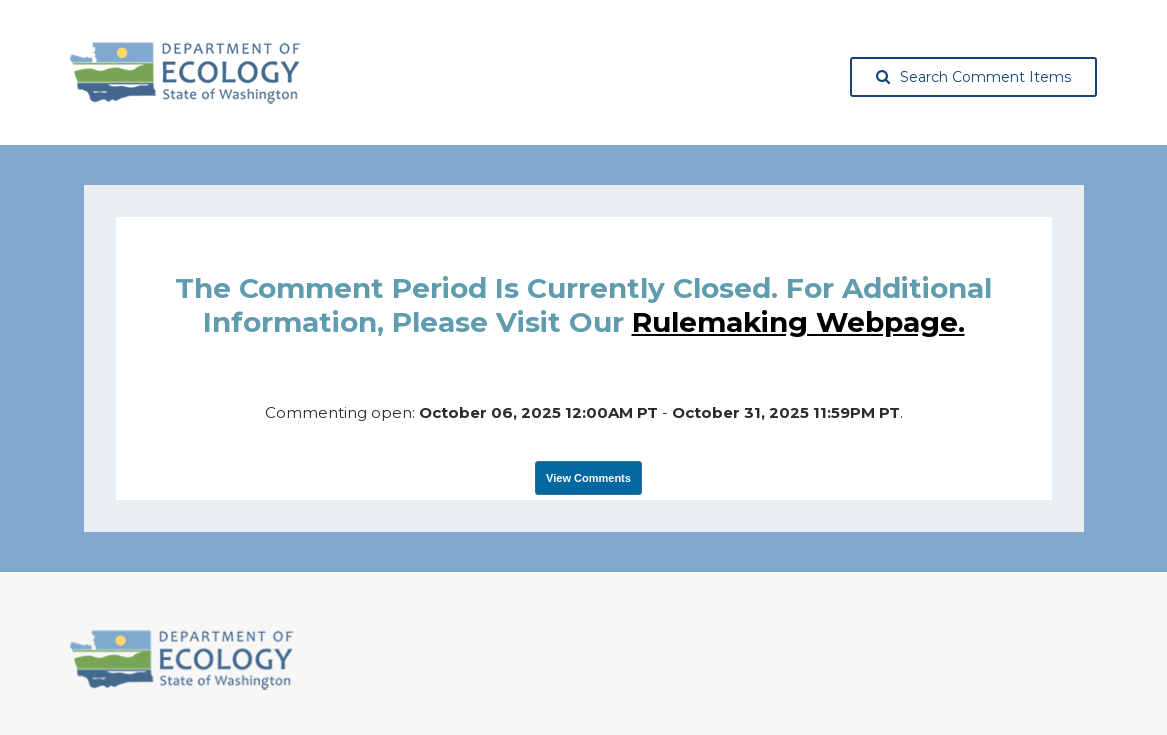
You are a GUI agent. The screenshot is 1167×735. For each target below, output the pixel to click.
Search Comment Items (973, 77)
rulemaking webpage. (798, 322)
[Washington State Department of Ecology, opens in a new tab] (185, 73)
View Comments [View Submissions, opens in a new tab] (588, 478)
